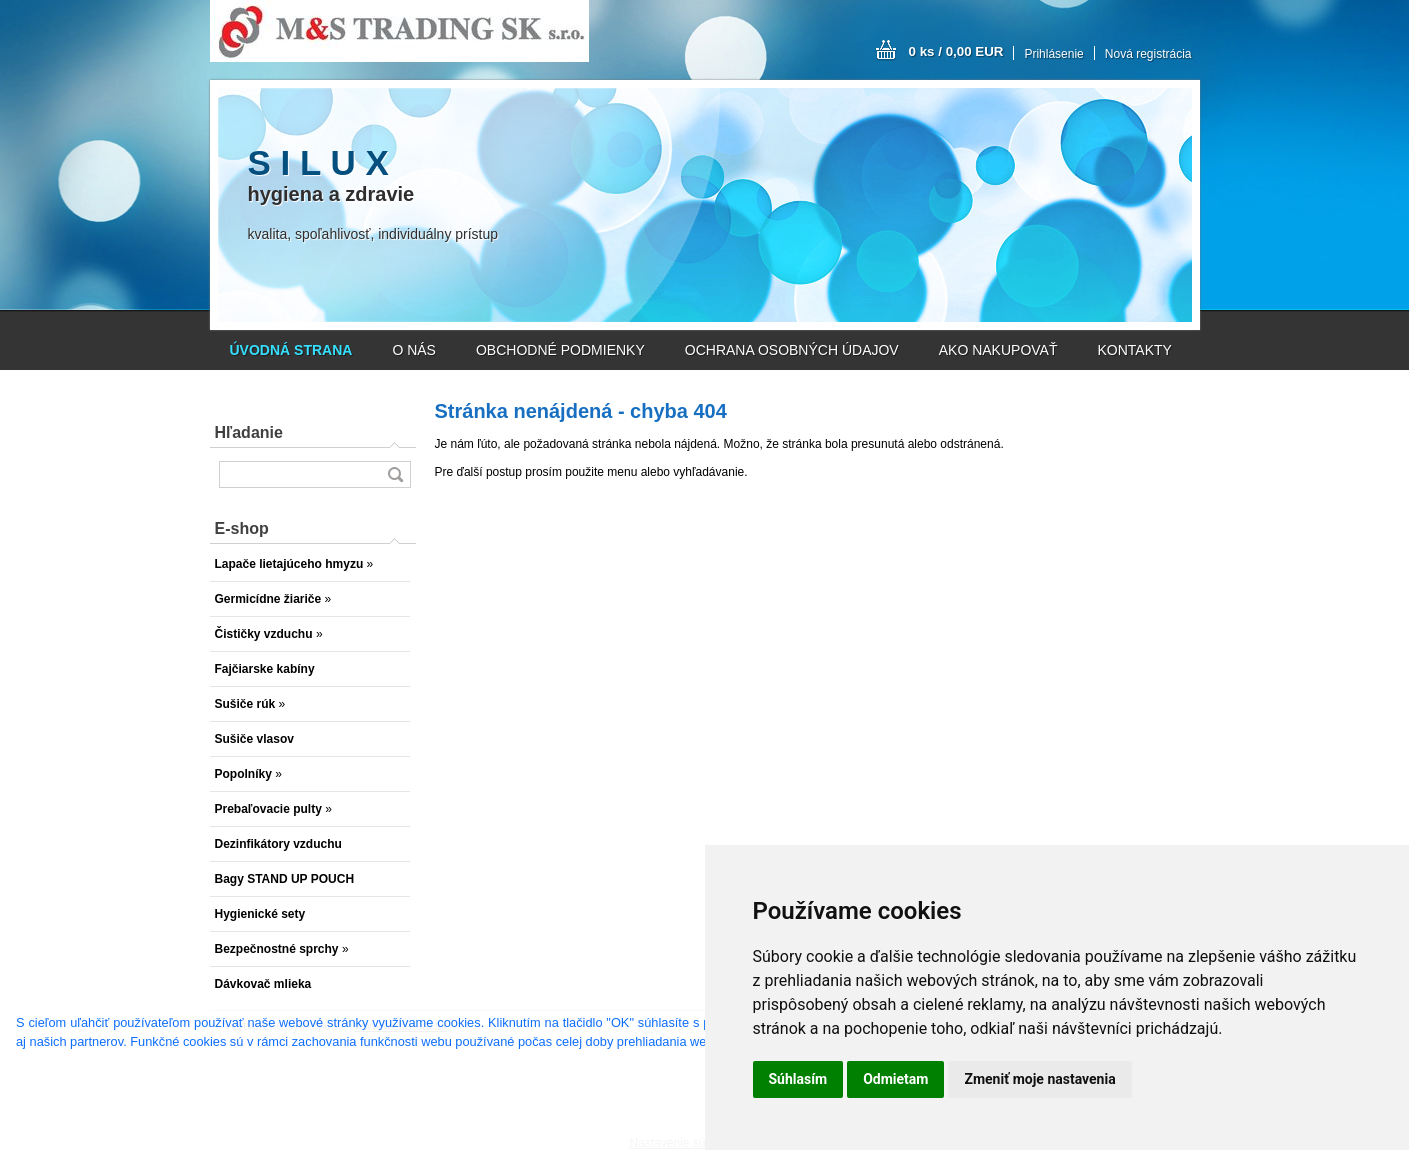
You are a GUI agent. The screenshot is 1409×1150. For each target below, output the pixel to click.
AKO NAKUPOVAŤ (998, 350)
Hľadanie (249, 432)
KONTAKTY (1135, 350)
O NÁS (414, 350)
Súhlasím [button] (798, 1079)
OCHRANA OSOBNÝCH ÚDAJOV (792, 350)
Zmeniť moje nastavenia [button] (1039, 1079)
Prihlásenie (1053, 54)
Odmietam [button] (895, 1079)
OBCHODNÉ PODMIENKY (560, 350)
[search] (395, 474)
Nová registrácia (1148, 54)
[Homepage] (291, 350)
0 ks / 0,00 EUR (956, 51)
